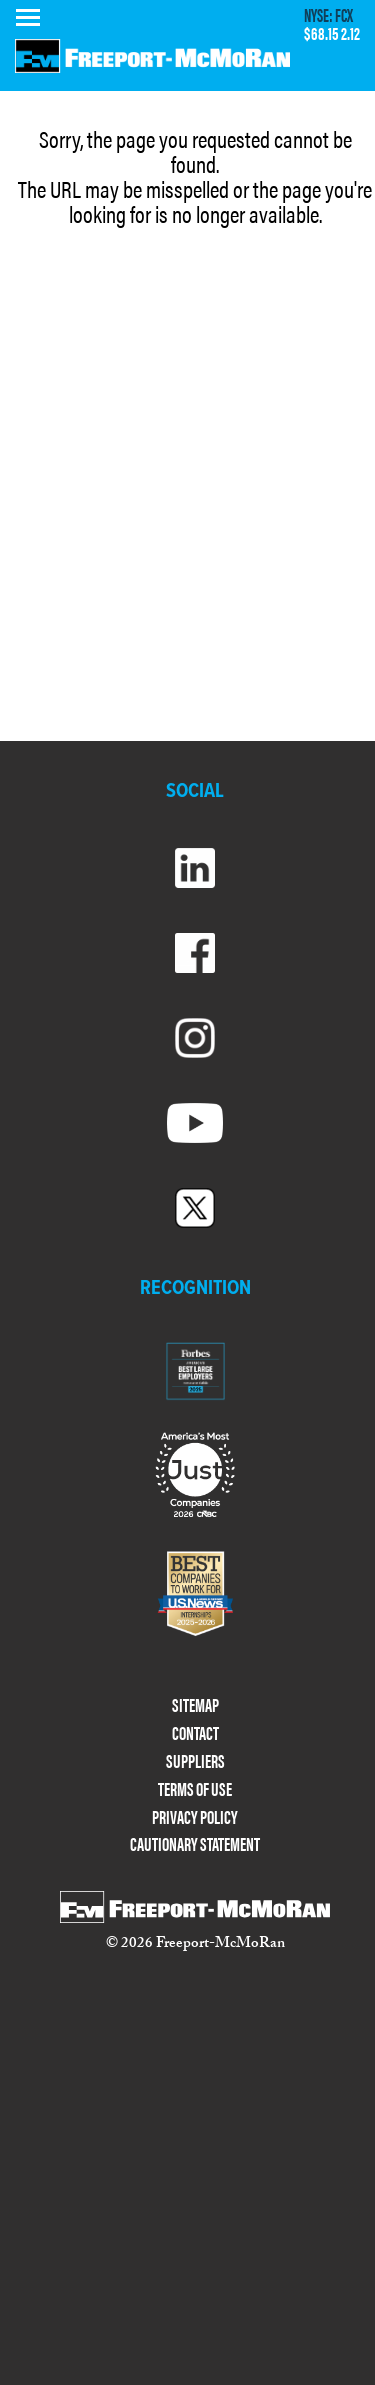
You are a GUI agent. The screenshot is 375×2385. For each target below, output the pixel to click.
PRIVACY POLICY (195, 1817)
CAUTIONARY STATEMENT (195, 1844)
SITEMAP (195, 1705)
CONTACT (195, 1733)
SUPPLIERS (195, 1761)
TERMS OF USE (195, 1789)
